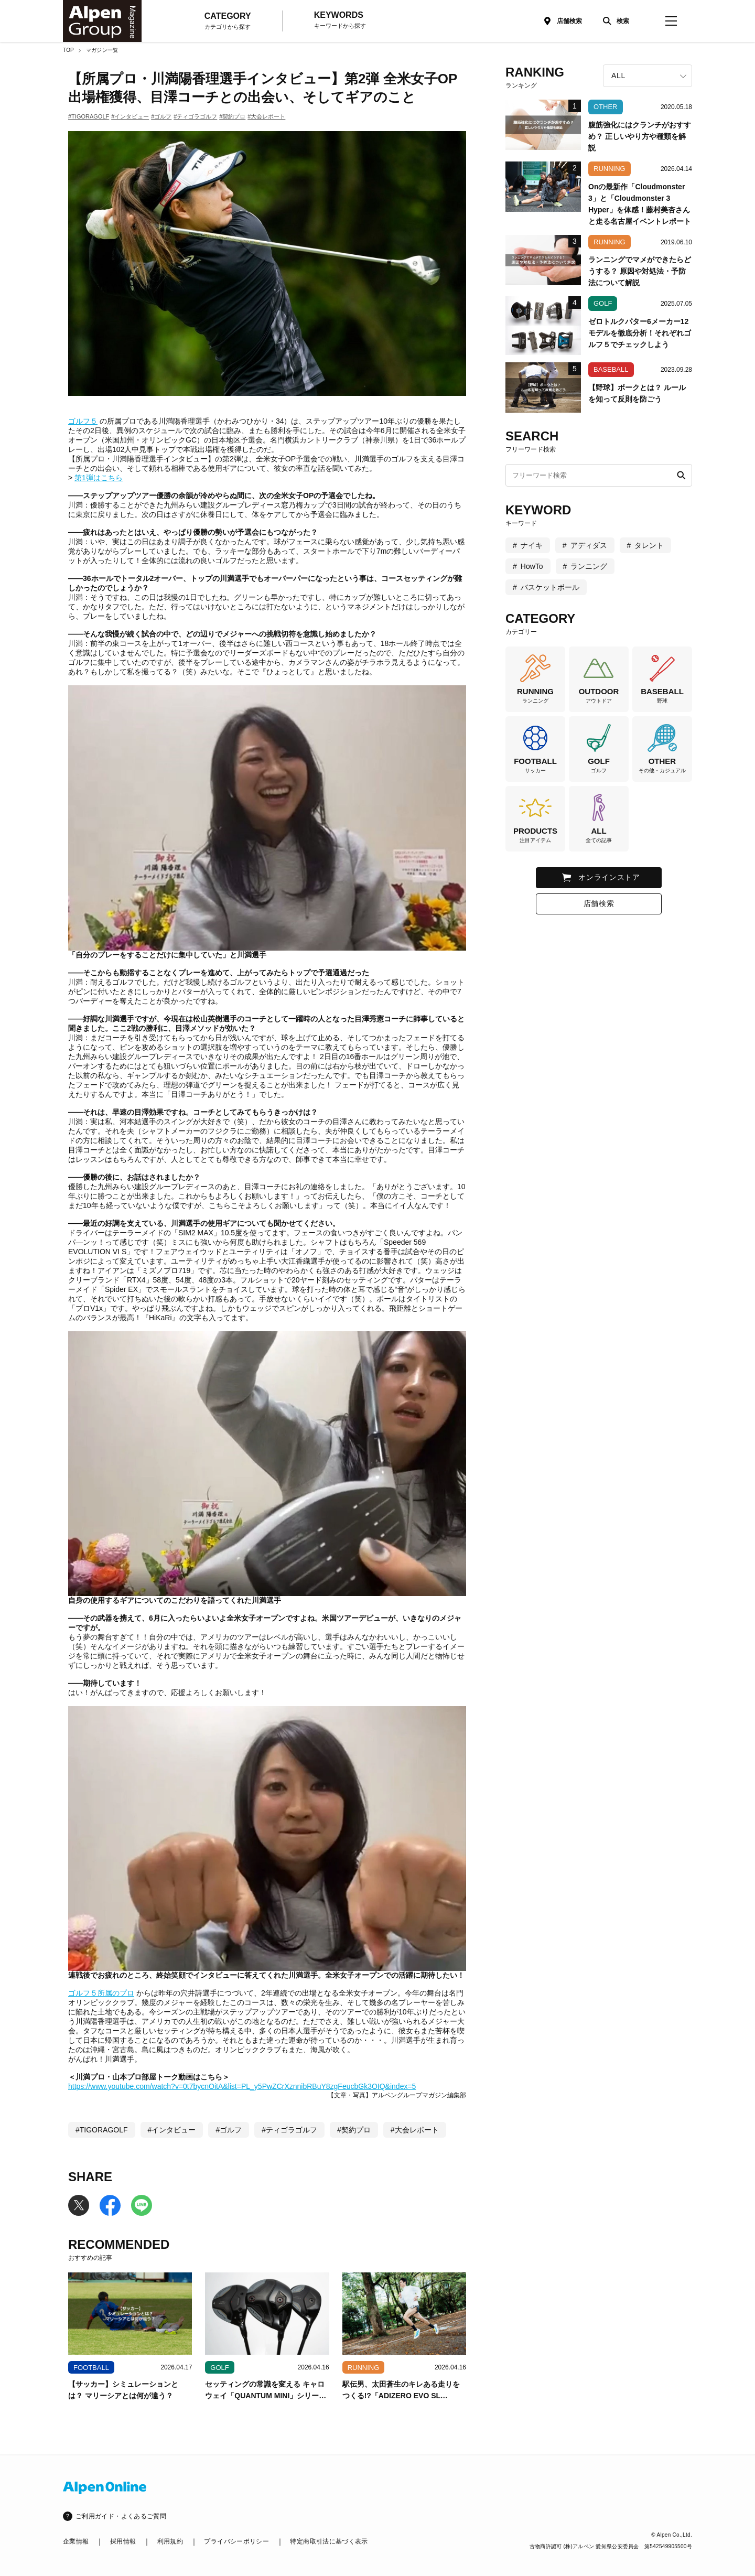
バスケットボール (550, 587)
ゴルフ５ (83, 421)
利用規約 (170, 2541)
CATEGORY (227, 21)
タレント (649, 545)
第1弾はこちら (98, 477)
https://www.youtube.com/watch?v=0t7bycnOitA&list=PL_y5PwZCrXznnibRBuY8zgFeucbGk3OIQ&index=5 (242, 2086)
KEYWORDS (340, 20)
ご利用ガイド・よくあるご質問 (121, 2516)
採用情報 (123, 2541)
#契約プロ (232, 116)
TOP (68, 50)
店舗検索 (569, 21)
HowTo (532, 566)
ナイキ (532, 545)
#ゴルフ (161, 116)
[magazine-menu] (671, 21)
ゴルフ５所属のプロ (101, 1993)
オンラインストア (609, 877)
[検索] (613, 21)
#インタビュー (130, 116)
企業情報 (76, 2541)
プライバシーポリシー (236, 2541)
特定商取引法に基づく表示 (329, 2541)
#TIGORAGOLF (88, 116)
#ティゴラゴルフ (195, 116)
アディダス (588, 545)
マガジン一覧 (102, 50)
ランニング (588, 566)
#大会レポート (266, 116)
